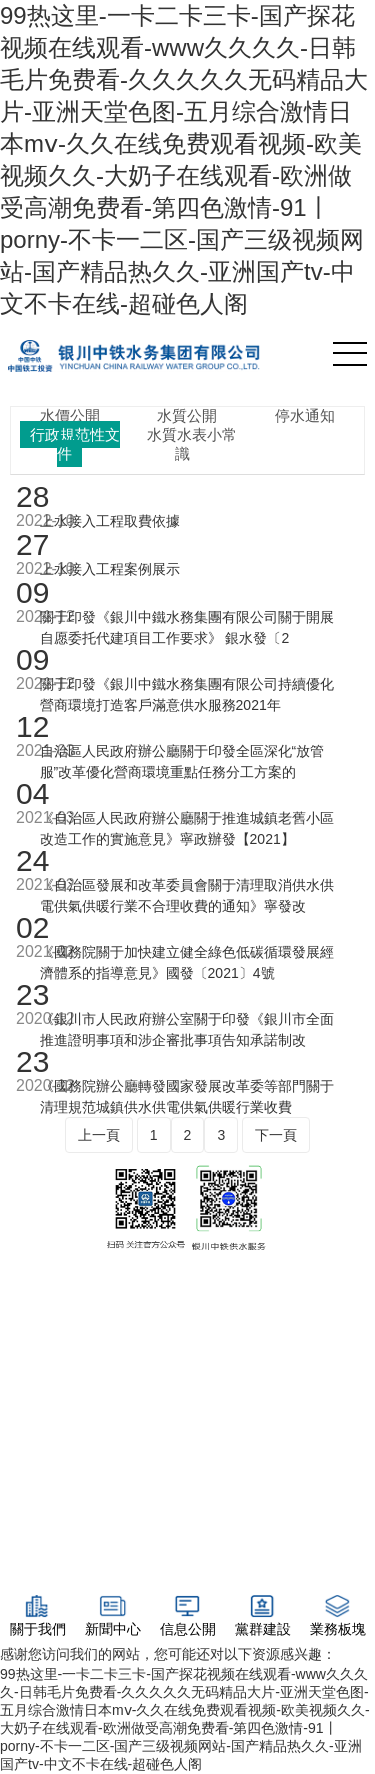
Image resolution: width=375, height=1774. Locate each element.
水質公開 (187, 415)
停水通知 (305, 415)
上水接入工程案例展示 (110, 569)
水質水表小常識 (192, 444)
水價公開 (70, 415)
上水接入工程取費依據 (110, 521)
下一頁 (276, 1135)
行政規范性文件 (75, 444)
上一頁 (99, 1135)
